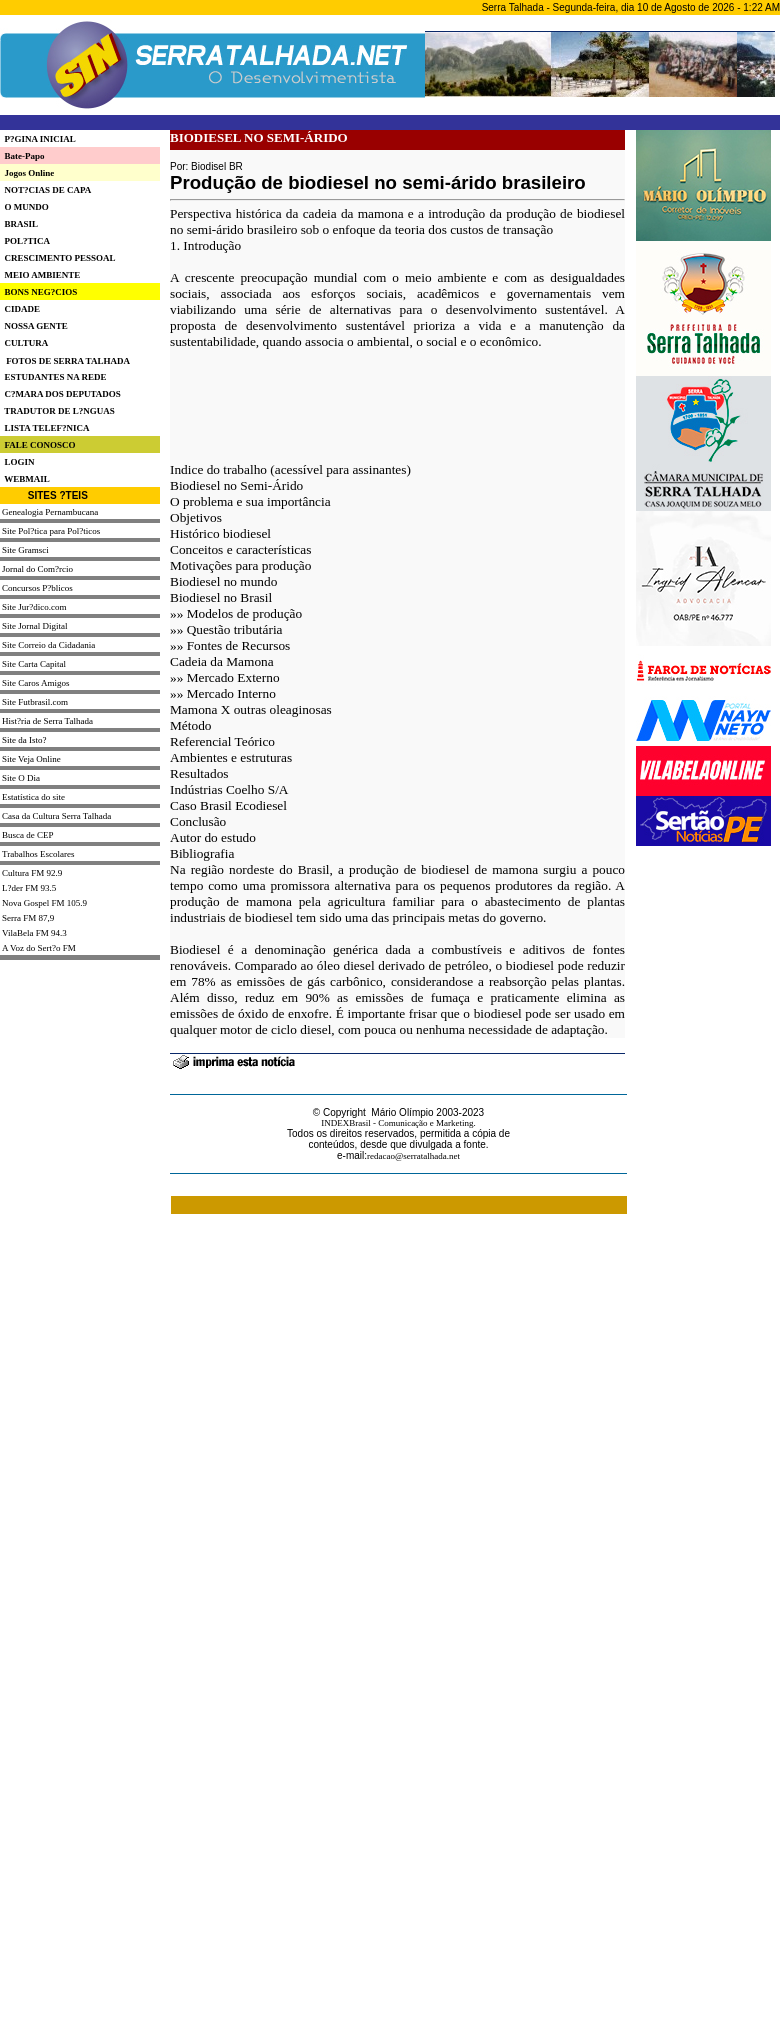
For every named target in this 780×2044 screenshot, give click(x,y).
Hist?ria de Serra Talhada (47, 721)
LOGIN (17, 462)
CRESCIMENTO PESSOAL (58, 258)
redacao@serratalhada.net (413, 1156)
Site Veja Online (31, 759)
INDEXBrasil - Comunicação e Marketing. (398, 1123)
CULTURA (24, 343)
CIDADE (20, 309)
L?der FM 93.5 (29, 888)
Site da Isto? (24, 740)
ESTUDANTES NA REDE (53, 377)
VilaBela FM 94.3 (34, 933)
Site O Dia (21, 778)
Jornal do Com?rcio (37, 569)
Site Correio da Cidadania (48, 645)
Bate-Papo (22, 156)
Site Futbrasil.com (35, 702)
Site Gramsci (25, 550)
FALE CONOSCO (38, 445)
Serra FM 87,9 (28, 918)
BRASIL (19, 224)
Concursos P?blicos (37, 588)
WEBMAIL (25, 479)
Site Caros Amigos (36, 683)
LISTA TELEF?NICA (44, 428)
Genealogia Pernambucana (50, 512)
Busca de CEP (28, 835)
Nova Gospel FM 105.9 (44, 903)
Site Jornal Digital (35, 626)
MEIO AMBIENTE (40, 275)
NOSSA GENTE (34, 326)
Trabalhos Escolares (38, 854)
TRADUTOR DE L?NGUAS (57, 411)
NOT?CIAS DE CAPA (45, 190)
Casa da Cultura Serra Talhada (56, 816)
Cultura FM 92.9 (32, 873)
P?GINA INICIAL (38, 139)
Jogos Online (27, 173)
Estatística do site (33, 797)
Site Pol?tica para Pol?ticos (51, 531)
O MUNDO (24, 207)
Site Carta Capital (34, 664)
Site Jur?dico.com (34, 607)
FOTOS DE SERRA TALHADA (68, 361)
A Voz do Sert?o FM (39, 948)
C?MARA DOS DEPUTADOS (60, 394)
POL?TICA (25, 241)
